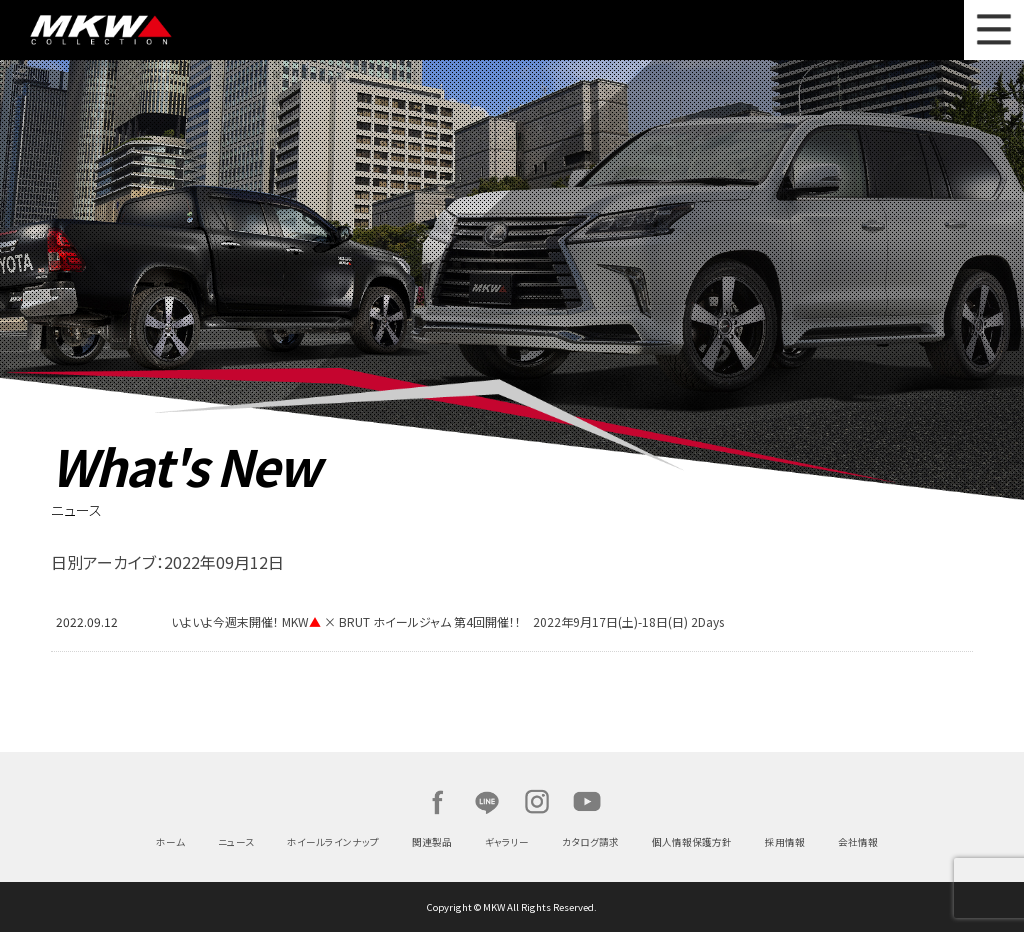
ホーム (170, 842)
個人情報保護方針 (692, 842)
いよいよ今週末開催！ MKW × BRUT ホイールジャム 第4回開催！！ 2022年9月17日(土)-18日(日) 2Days (447, 621)
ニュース (236, 842)
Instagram (537, 802)
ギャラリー (507, 842)
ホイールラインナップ (333, 842)
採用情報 (785, 842)
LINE (487, 802)
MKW (163, 30)
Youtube (587, 802)
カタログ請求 (590, 842)
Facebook (437, 802)
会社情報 (858, 842)
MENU (994, 30)
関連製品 (432, 842)
